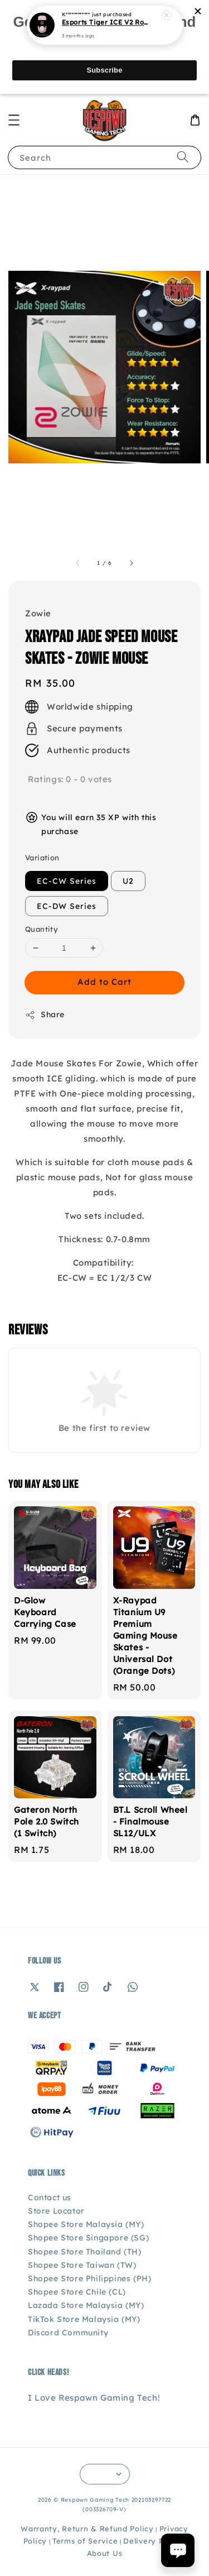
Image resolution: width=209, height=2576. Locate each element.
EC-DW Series (66, 906)
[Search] (183, 157)
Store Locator (56, 2211)
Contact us (49, 2197)
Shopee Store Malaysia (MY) (86, 2224)
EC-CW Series (66, 881)
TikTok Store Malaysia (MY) (84, 2319)
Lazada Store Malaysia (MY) (86, 2305)
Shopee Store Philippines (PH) (89, 2278)
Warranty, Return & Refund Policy (87, 2528)
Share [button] (45, 1014)
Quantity (41, 929)
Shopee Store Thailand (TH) (85, 2252)
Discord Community (68, 2333)
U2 (128, 881)
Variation (42, 857)
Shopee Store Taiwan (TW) (82, 2265)
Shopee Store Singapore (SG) (88, 2238)
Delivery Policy (152, 2540)
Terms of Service (85, 2540)
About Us (105, 2553)
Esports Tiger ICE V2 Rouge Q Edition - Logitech (105, 17)
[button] (14, 120)
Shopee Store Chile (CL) (77, 2292)
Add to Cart (104, 981)
